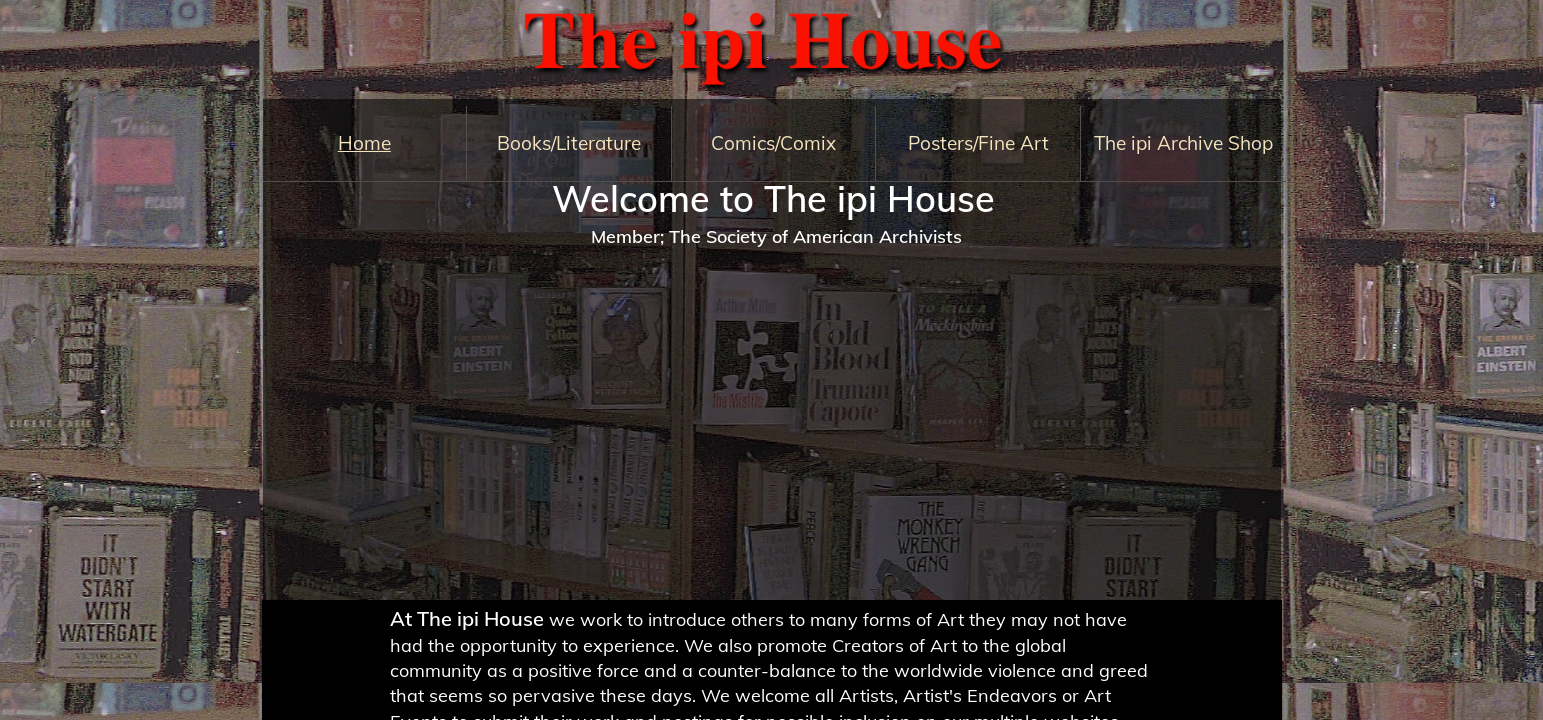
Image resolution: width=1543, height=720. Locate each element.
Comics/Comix (773, 143)
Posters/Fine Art (978, 143)
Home (364, 143)
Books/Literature (569, 143)
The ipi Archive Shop (1183, 143)
